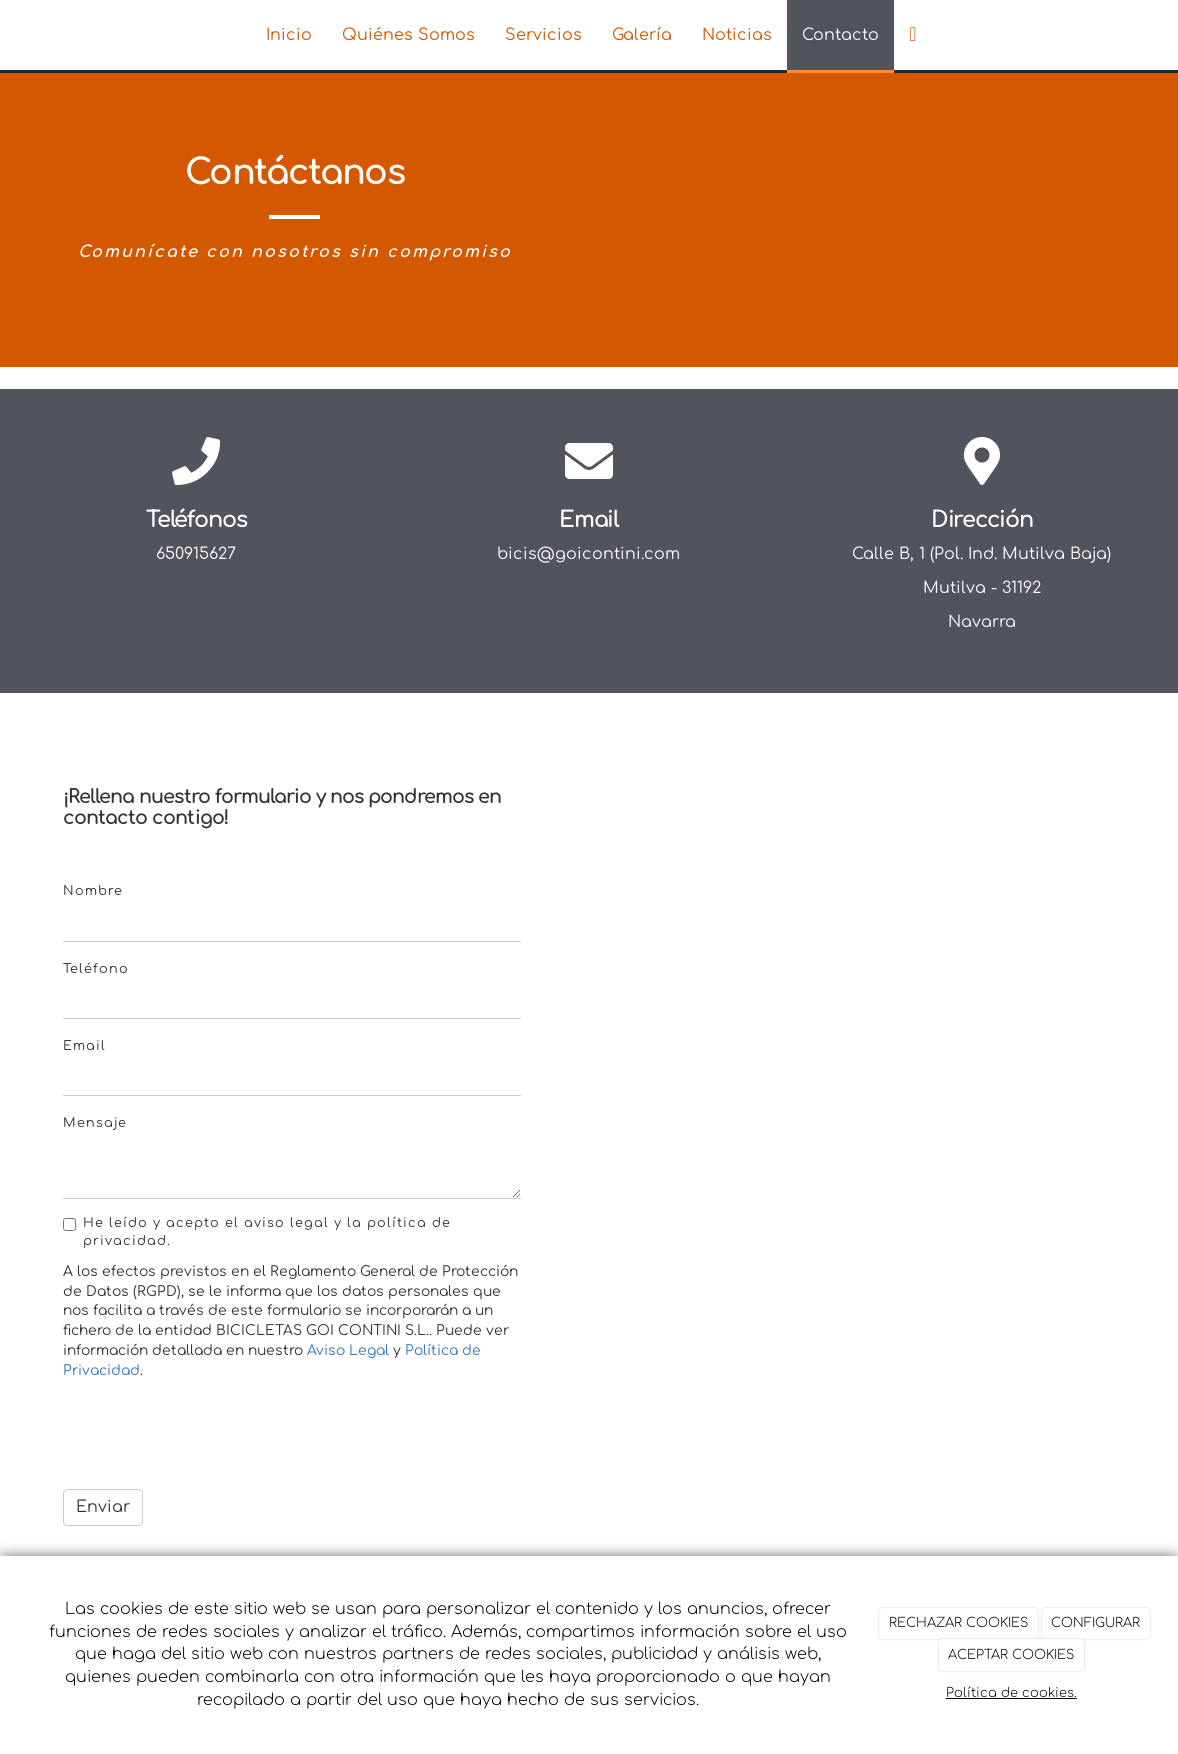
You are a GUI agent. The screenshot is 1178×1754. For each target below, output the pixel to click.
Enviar (103, 1507)
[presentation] (215, 1435)
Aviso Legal (348, 1350)
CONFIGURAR (1095, 1623)
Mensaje (95, 1123)
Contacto (840, 35)
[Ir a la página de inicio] (114, 35)
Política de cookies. (1011, 1693)
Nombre (93, 891)
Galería (642, 35)
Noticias (737, 35)
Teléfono (96, 969)
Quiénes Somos (408, 35)
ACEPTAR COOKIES (1011, 1655)
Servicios (543, 35)
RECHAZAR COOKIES (958, 1623)
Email (84, 1046)
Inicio (289, 35)
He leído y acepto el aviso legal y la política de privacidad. (257, 1232)
